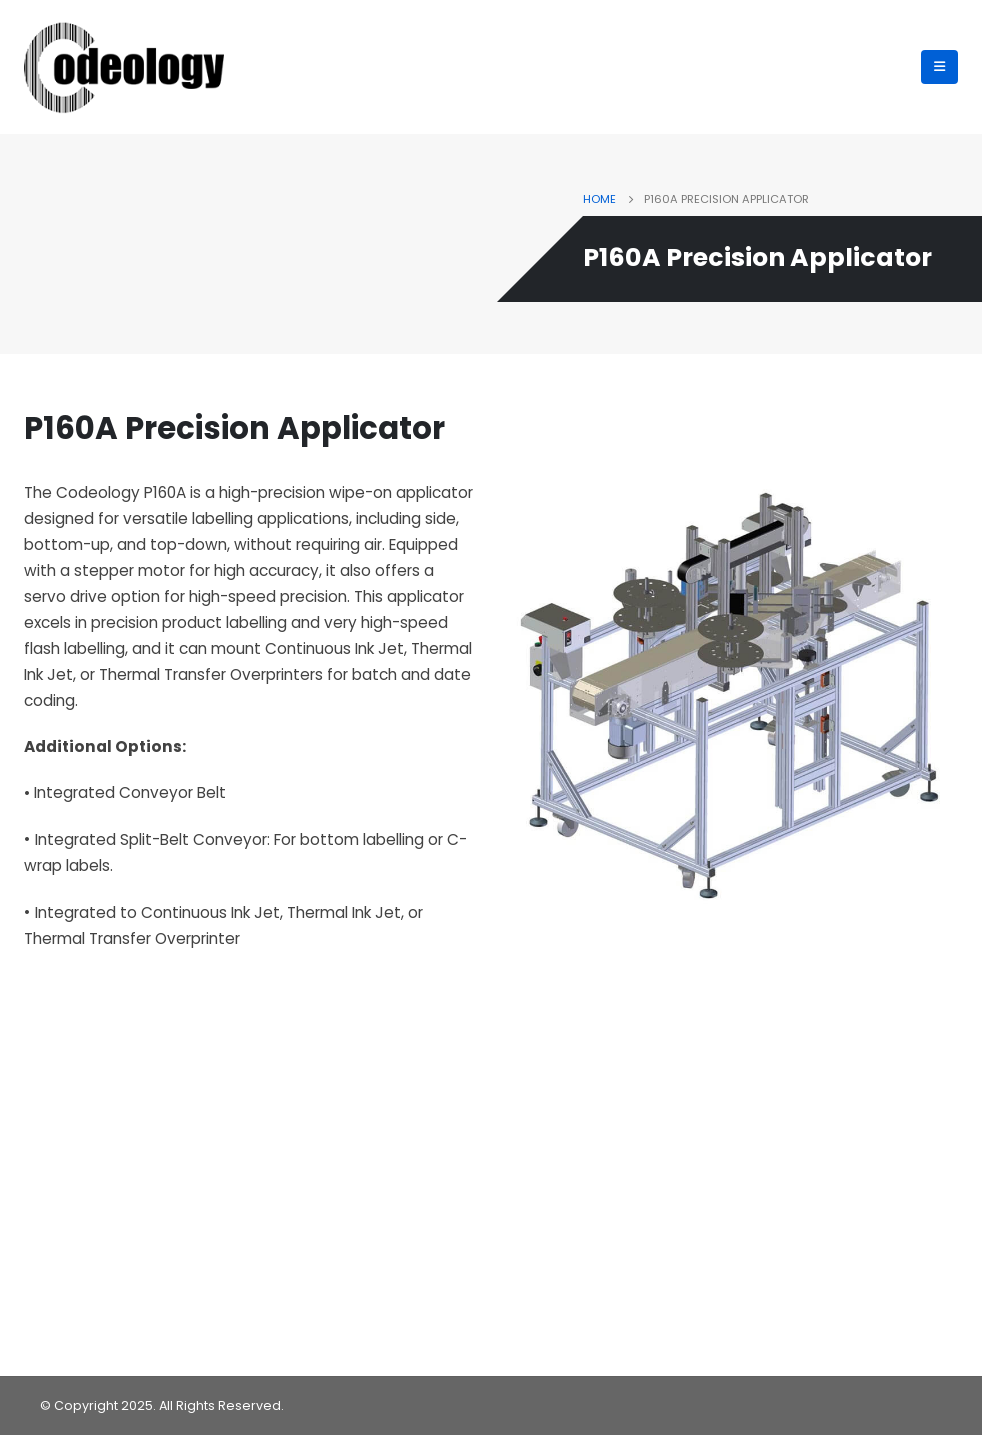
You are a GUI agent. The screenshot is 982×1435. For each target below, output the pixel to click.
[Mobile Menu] (939, 67)
